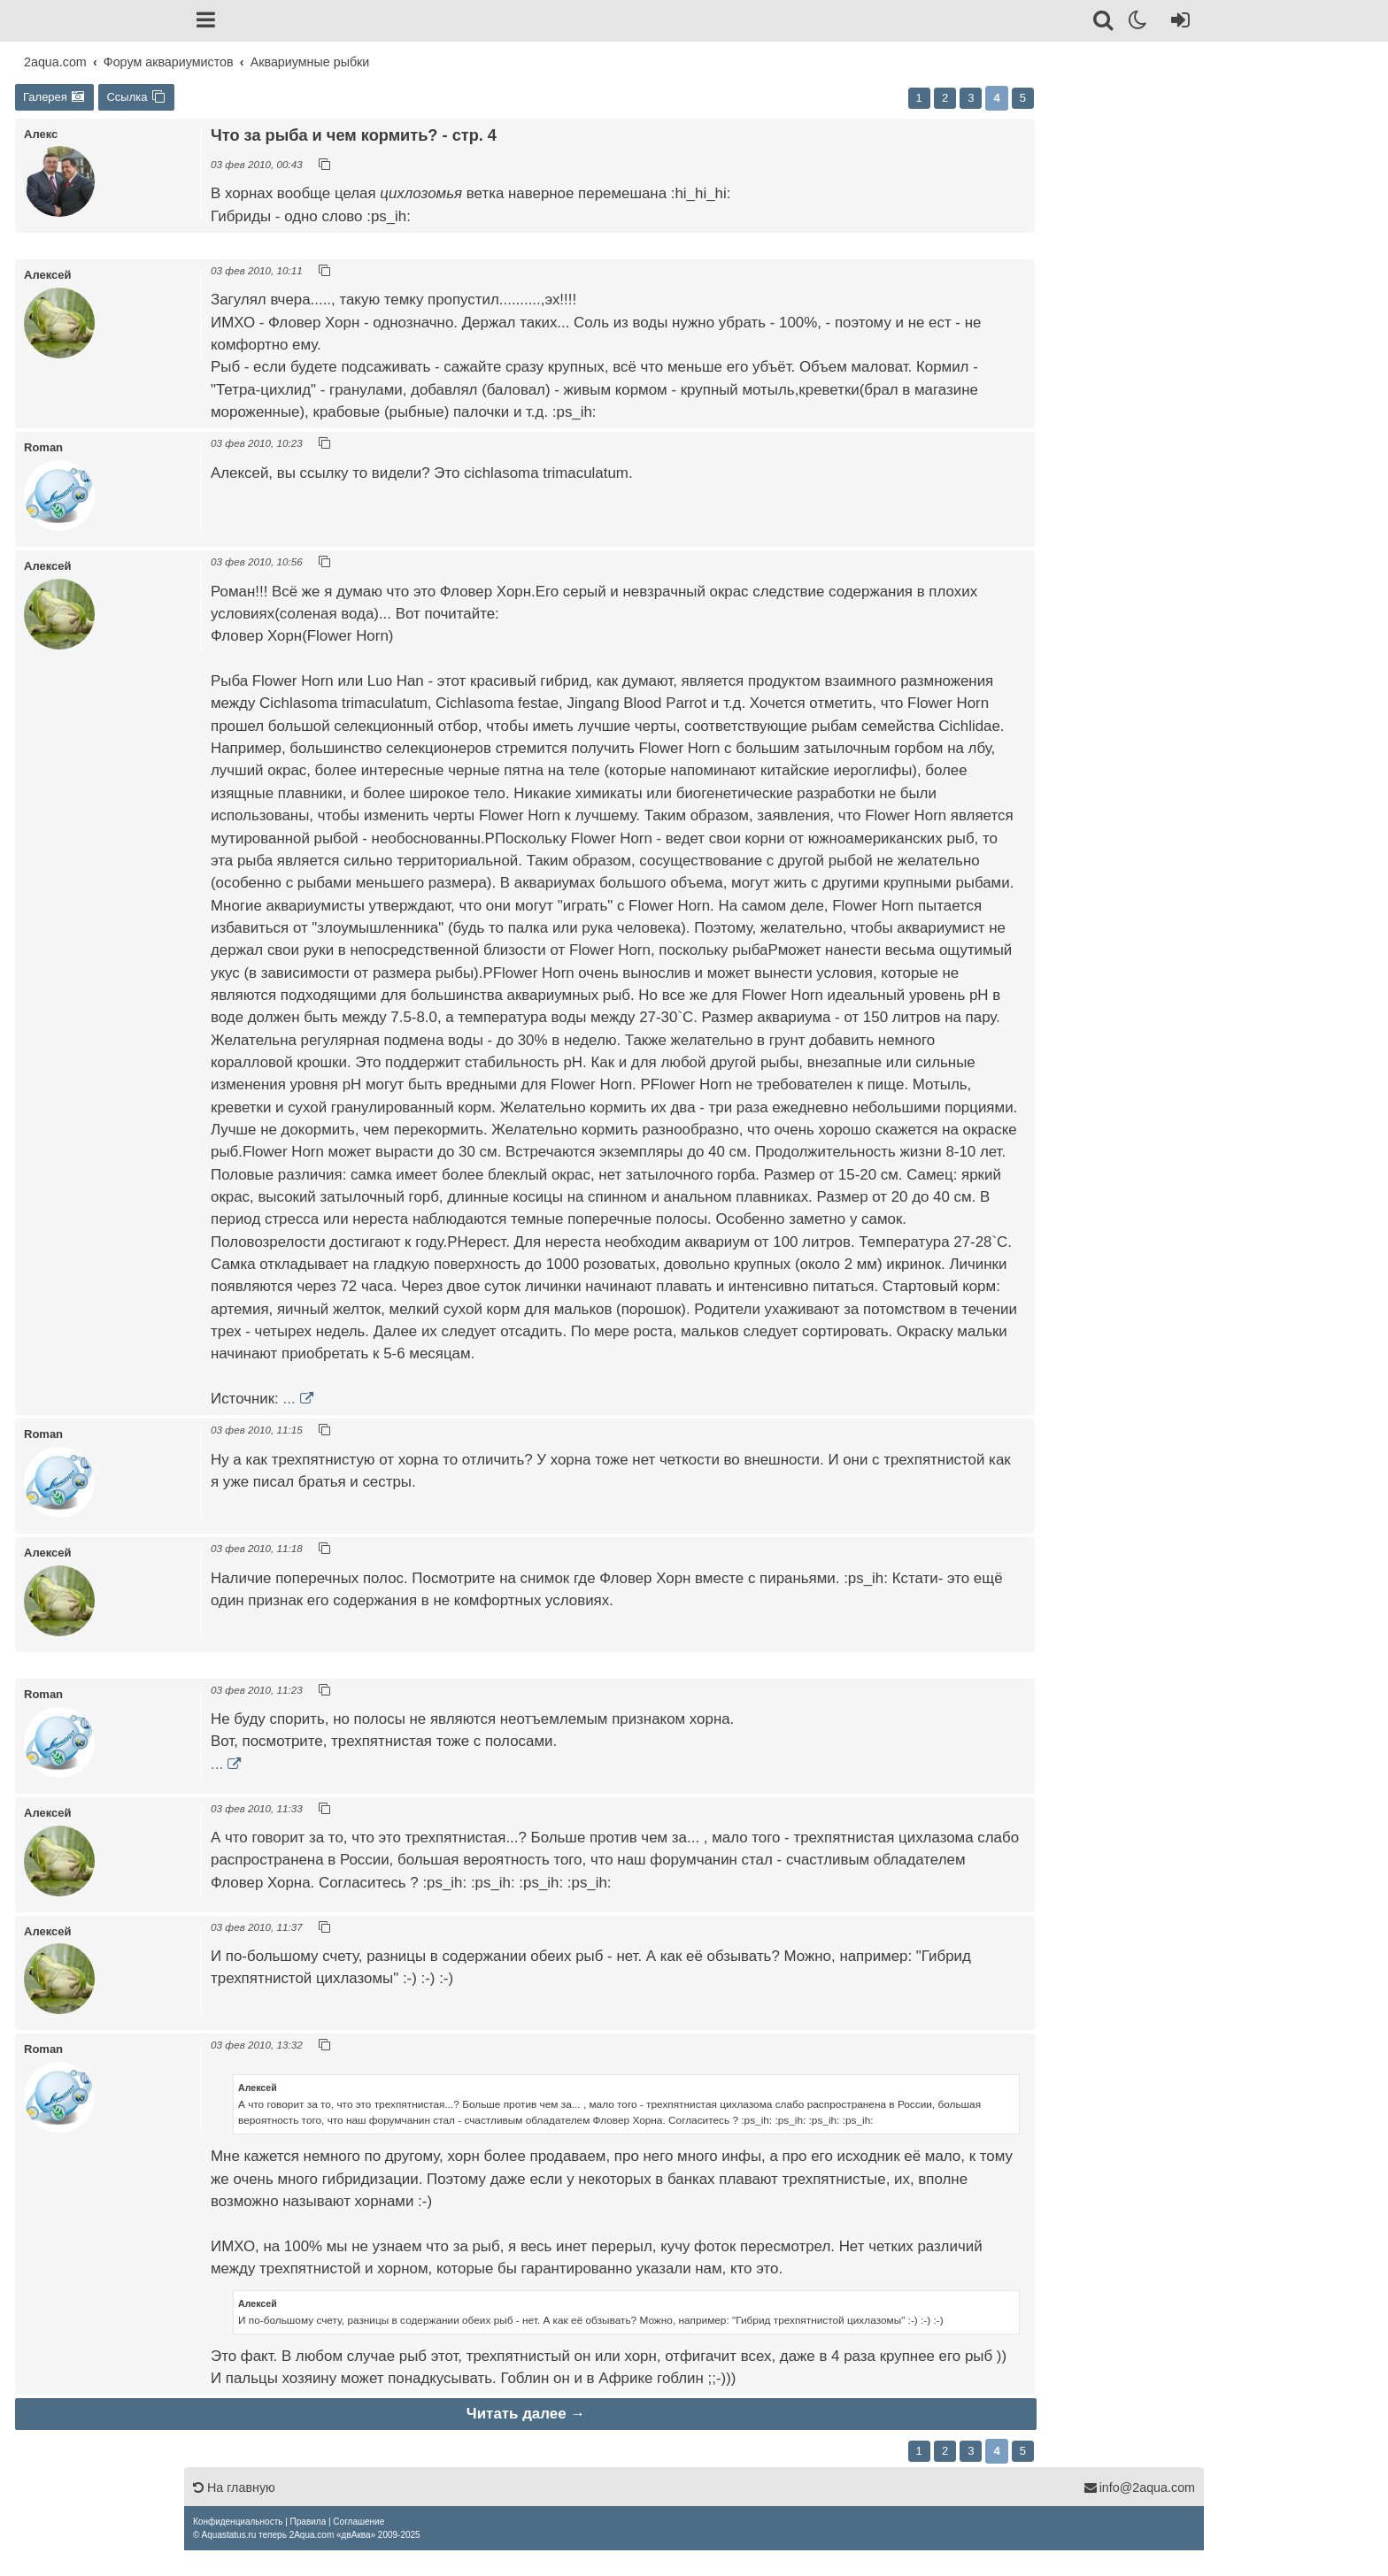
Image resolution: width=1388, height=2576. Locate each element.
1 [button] (919, 97)
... (289, 1398)
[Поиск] (1104, 23)
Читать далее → (526, 2413)
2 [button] (945, 97)
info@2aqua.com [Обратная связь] (1139, 2487)
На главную (234, 2487)
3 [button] (971, 97)
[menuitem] (237, 2521)
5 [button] (1023, 97)
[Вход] (1177, 23)
